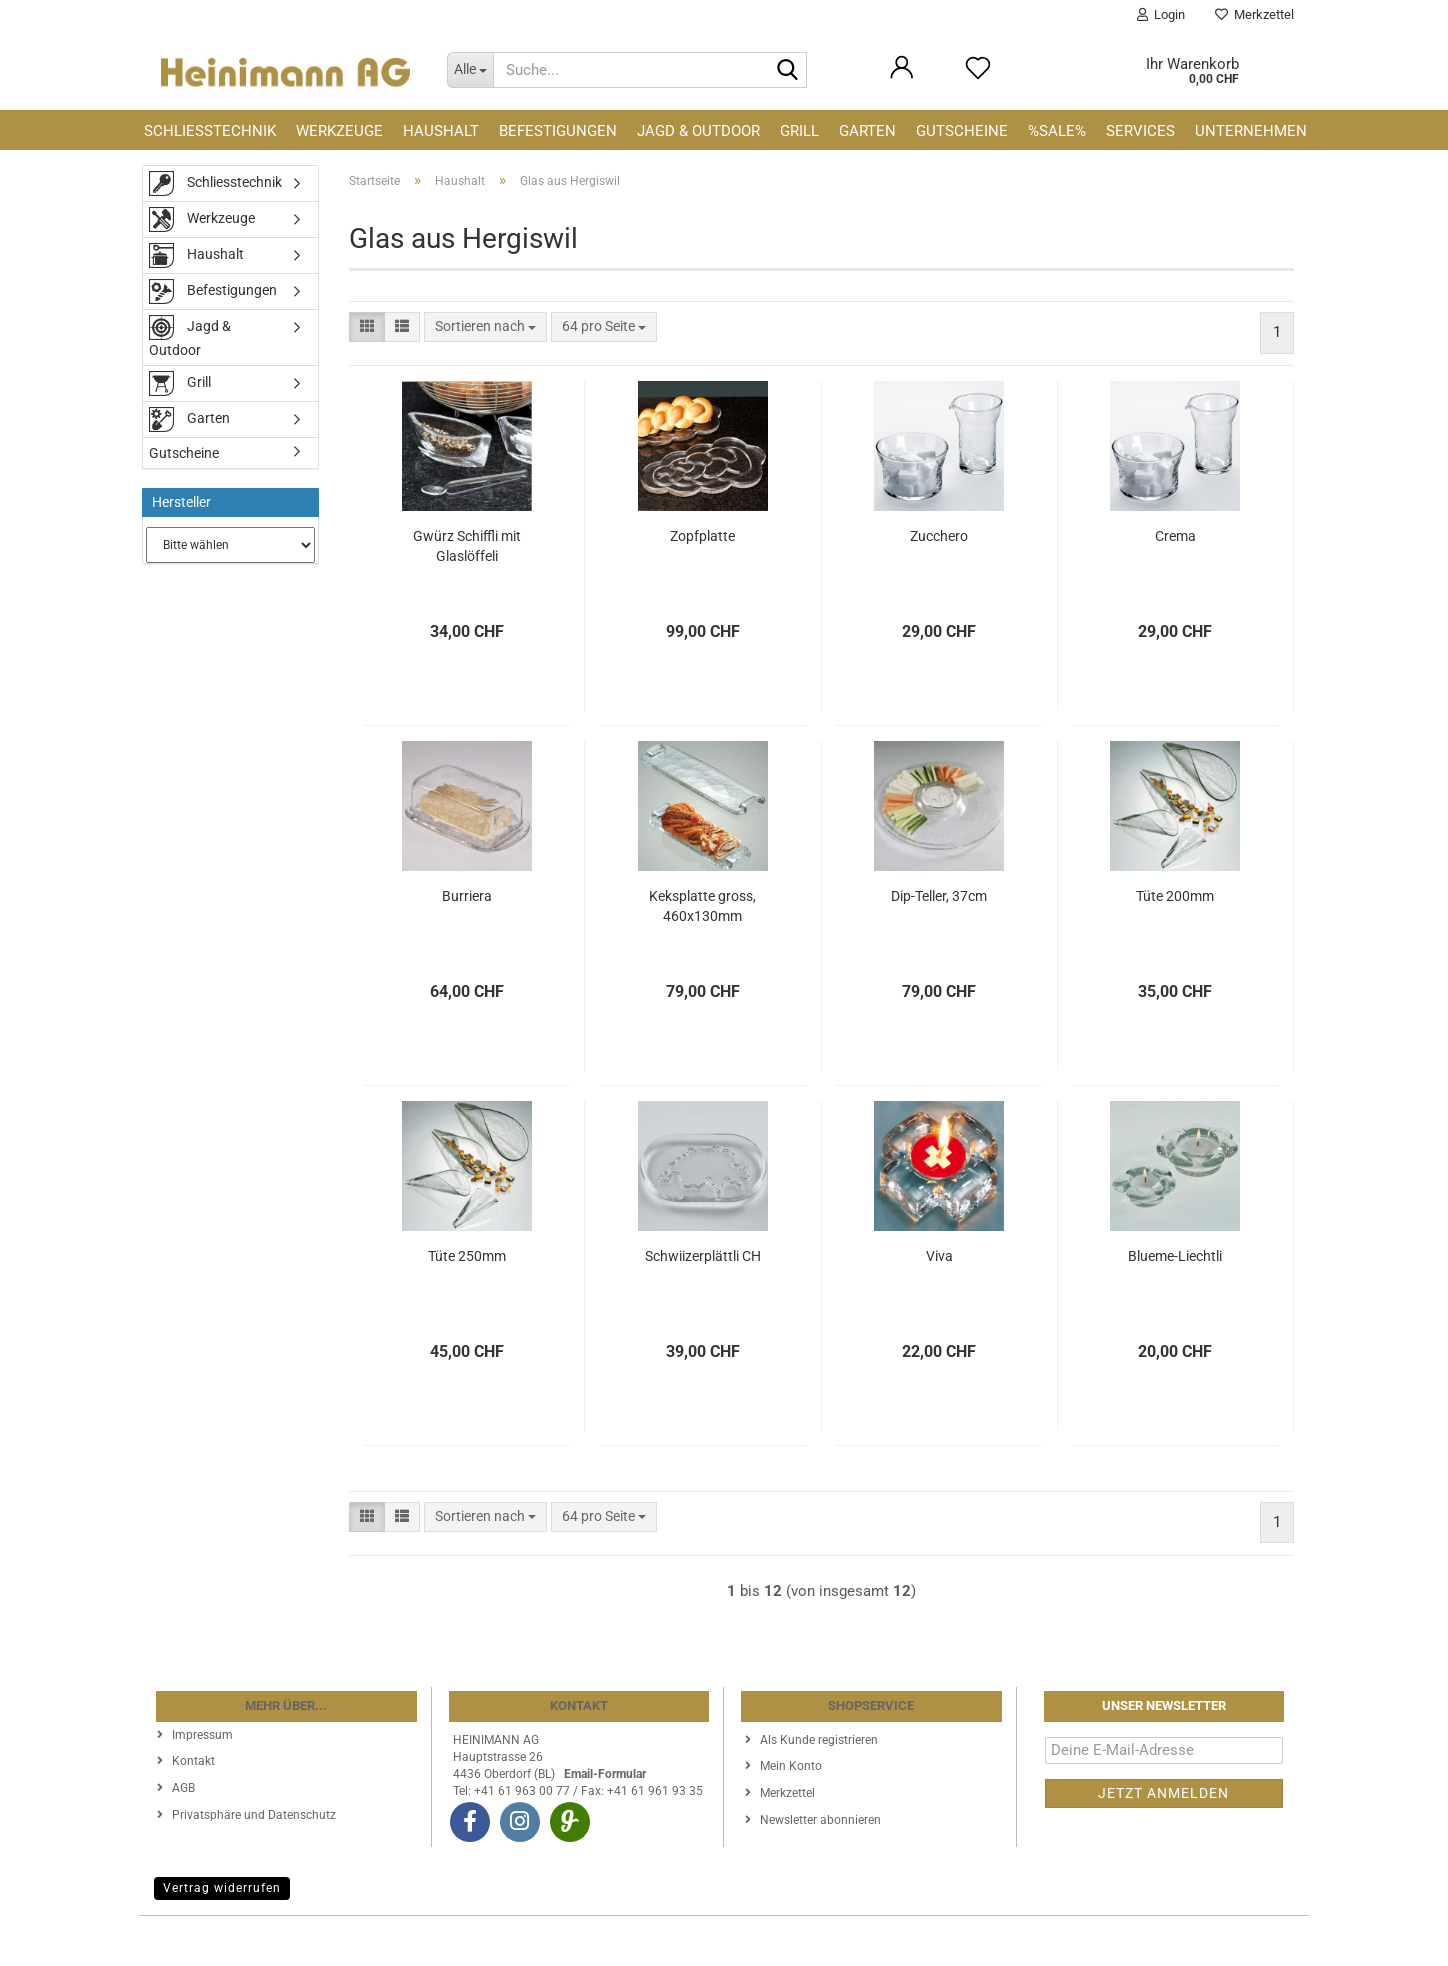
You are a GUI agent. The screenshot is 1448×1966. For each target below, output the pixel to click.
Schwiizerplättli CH (703, 1256)
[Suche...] (470, 70)
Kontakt (193, 1761)
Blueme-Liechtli (1175, 1256)
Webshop (651, 1941)
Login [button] (1161, 14)
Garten (867, 131)
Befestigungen (558, 131)
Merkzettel (1254, 14)
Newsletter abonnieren (820, 1820)
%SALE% (1057, 131)
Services (1140, 131)
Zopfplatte (702, 536)
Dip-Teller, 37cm (939, 896)
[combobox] (485, 327)
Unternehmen (1251, 131)
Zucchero (939, 536)
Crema (1175, 536)
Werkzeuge (339, 131)
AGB (183, 1788)
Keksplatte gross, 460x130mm (702, 906)
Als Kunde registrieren (819, 1740)
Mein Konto (791, 1766)
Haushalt (441, 131)
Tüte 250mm (467, 1256)
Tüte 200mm (1175, 896)
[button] (367, 327)
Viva (939, 1256)
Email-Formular (605, 1774)
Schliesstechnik (210, 131)
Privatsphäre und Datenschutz (254, 1815)
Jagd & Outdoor (698, 131)
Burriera (467, 896)
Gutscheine (962, 131)
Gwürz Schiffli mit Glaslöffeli (467, 546)
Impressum (202, 1735)
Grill (799, 131)
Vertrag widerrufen (222, 1888)
